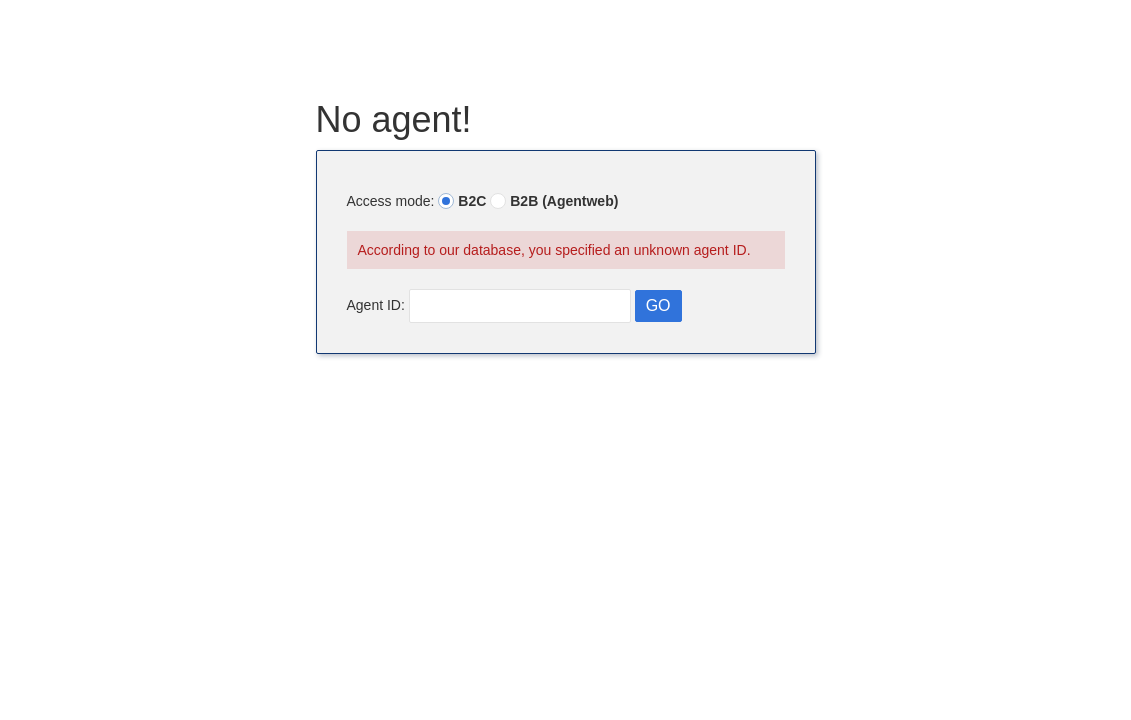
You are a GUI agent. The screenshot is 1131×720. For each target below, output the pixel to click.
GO (658, 305)
